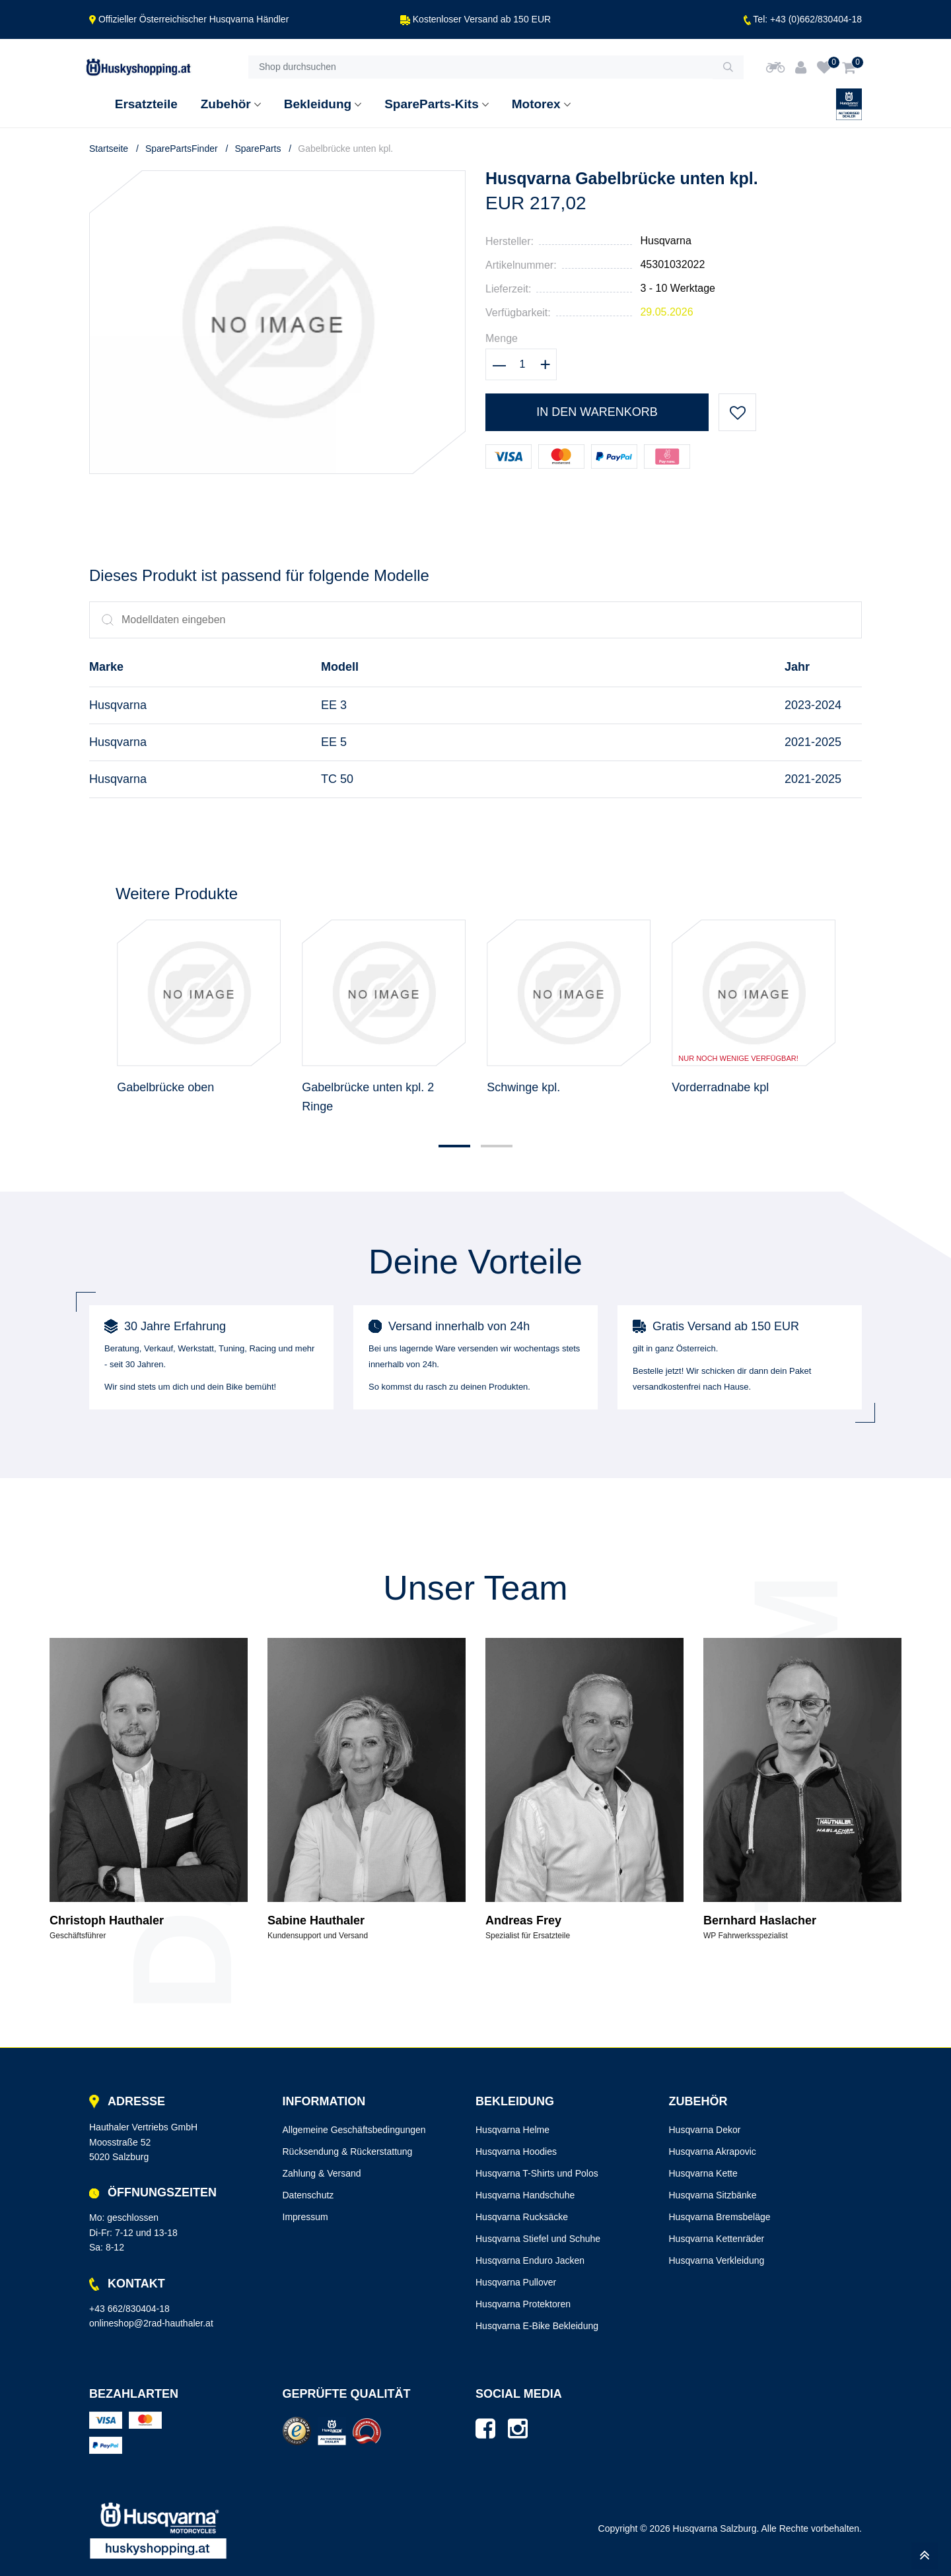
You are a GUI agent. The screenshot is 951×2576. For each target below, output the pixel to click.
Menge (501, 338)
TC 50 (337, 779)
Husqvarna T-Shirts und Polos (537, 2173)
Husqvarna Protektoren (523, 2304)
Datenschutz (308, 2195)
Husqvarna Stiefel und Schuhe (538, 2238)
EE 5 (334, 742)
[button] (454, 1146)
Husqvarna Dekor (705, 2129)
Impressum (305, 2217)
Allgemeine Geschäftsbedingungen (354, 2129)
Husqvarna (665, 240)
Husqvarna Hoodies (516, 2151)
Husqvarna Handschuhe (525, 2195)
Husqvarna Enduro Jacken (530, 2260)
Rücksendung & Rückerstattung (348, 2151)
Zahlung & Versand (322, 2173)
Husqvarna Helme (512, 2129)
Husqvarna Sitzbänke (713, 2195)
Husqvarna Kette (703, 2173)
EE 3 (334, 705)
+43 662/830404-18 (129, 2308)
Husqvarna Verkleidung (717, 2260)
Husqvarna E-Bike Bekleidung (537, 2326)
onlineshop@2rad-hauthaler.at (151, 2323)
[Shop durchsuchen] (480, 67)
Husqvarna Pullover (516, 2282)
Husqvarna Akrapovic (712, 2151)
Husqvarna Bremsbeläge (720, 2217)
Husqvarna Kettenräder (717, 2238)
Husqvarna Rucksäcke (522, 2217)
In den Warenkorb (596, 412)
